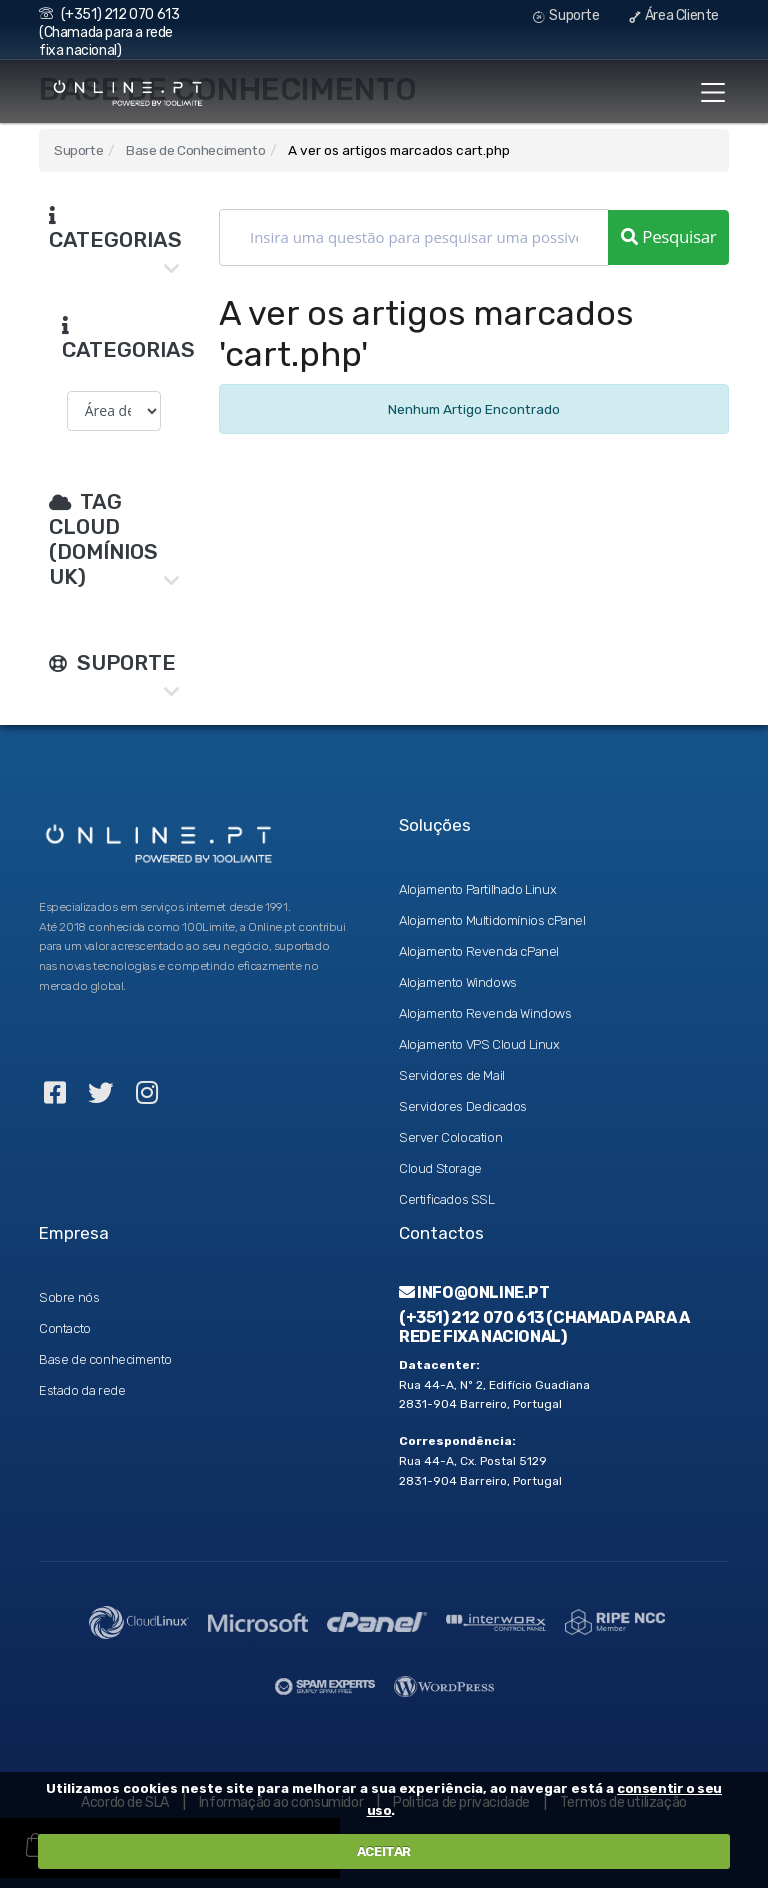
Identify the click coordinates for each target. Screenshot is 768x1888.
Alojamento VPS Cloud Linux (479, 1044)
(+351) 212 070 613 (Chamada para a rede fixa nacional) (109, 32)
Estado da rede (82, 1390)
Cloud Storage (440, 1168)
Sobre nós (69, 1297)
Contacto (65, 1328)
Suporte (566, 15)
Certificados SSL (447, 1199)
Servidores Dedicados (463, 1106)
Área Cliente (674, 15)
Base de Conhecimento (195, 150)
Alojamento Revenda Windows (485, 1013)
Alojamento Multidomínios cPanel (492, 920)
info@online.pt (474, 1292)
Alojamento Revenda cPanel (479, 951)
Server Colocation (450, 1137)
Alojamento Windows (458, 982)
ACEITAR (384, 1851)
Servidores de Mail (452, 1075)
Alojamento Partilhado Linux (477, 889)
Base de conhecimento (105, 1359)
